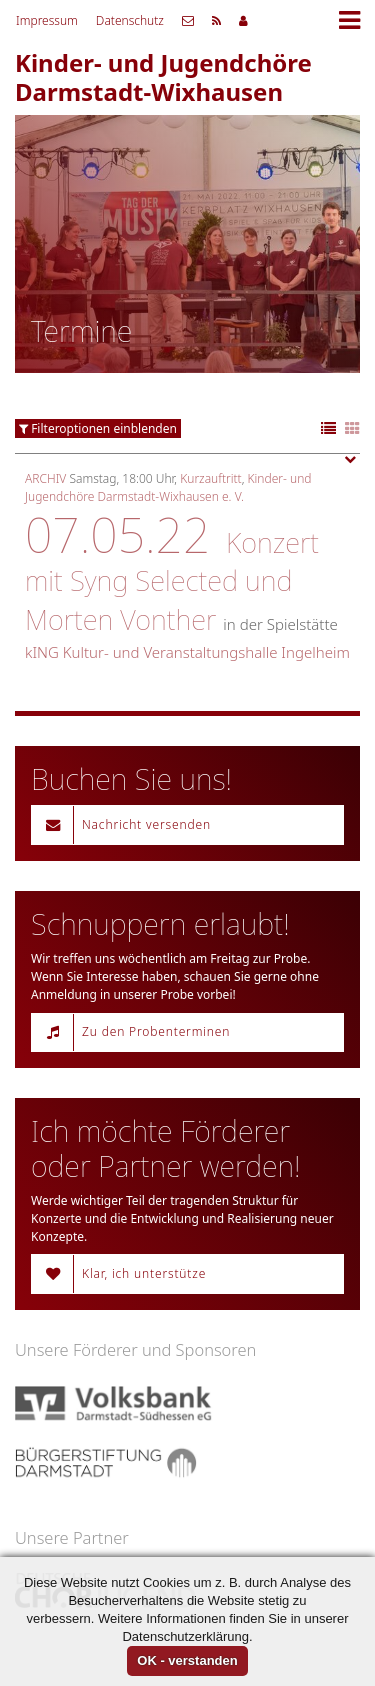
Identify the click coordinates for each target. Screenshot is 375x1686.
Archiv (45, 478)
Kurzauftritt (211, 478)
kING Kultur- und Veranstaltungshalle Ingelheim (187, 652)
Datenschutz (130, 20)
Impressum (47, 20)
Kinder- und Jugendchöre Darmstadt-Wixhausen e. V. (168, 487)
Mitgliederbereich (243, 21)
